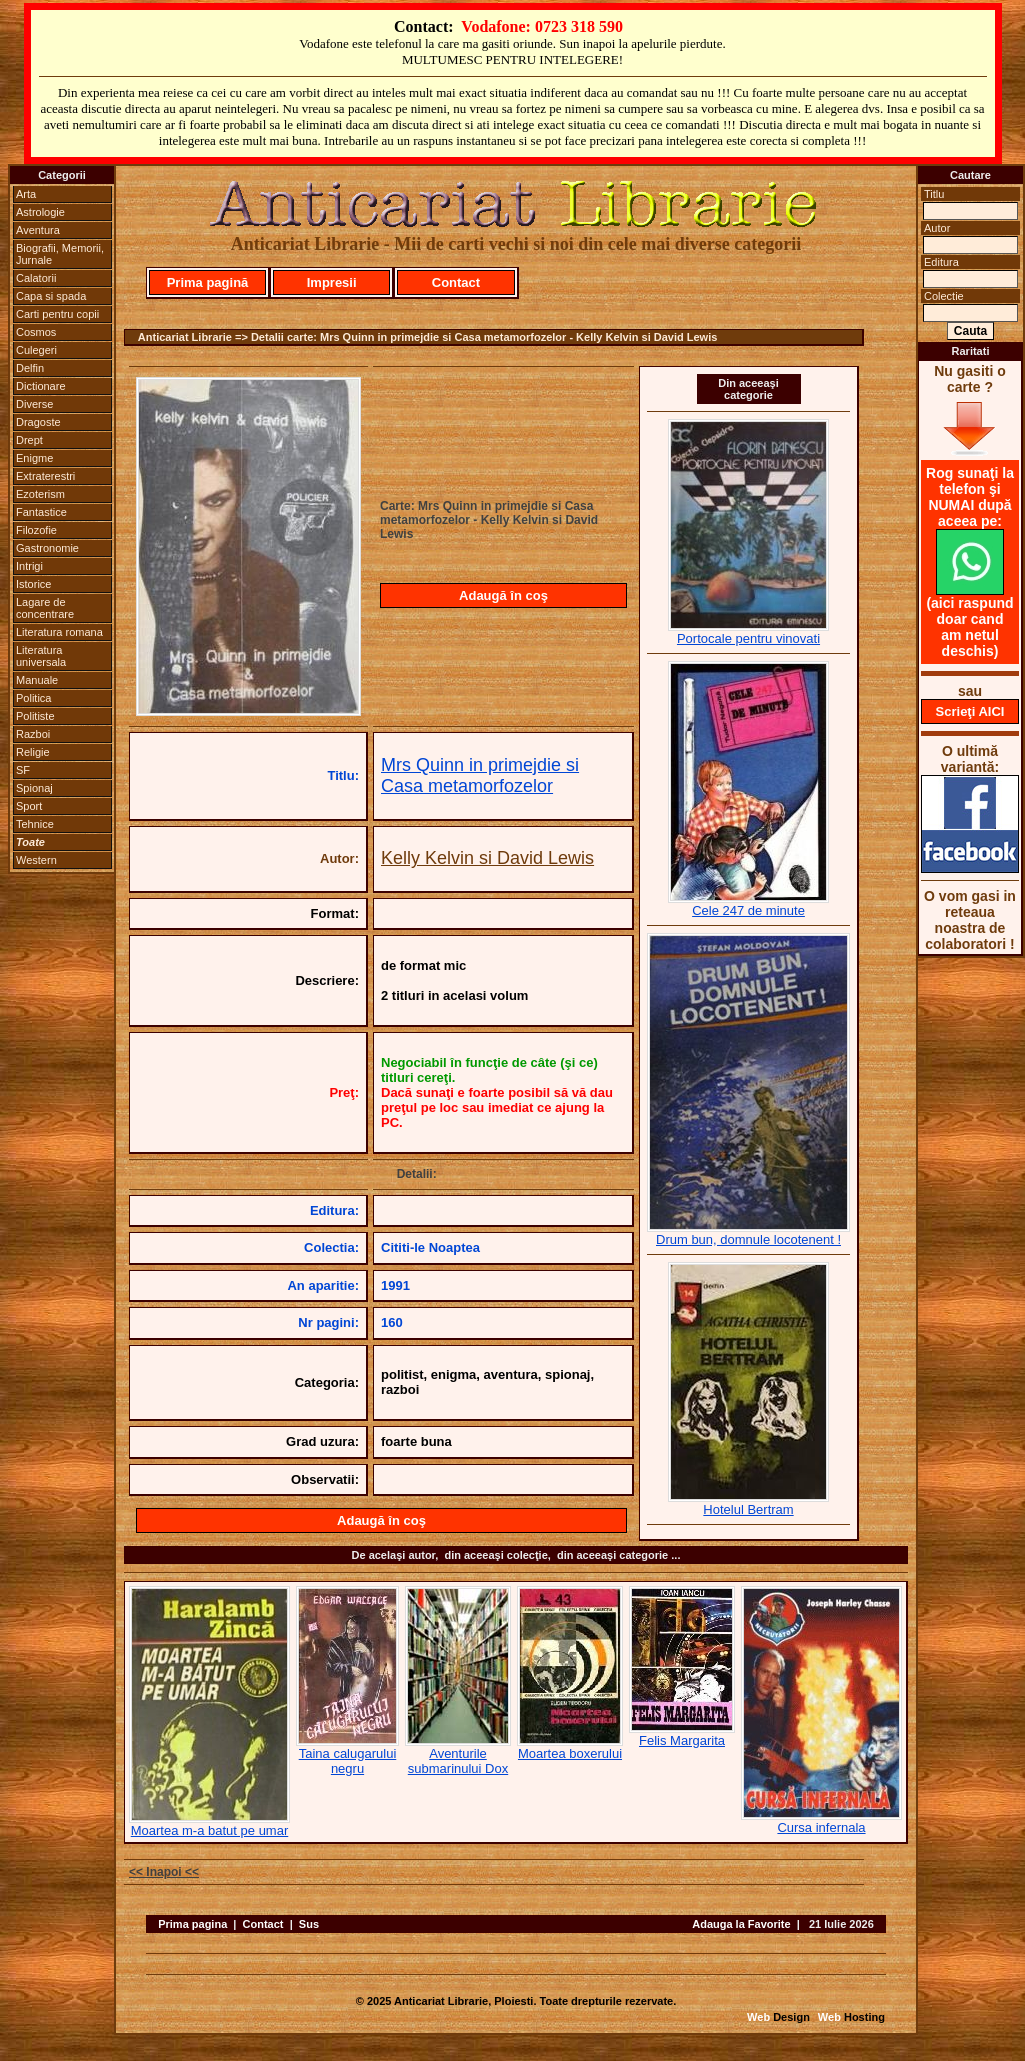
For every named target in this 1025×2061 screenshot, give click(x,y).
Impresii (332, 282)
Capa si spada (51, 296)
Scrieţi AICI (970, 711)
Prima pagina (192, 1924)
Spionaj (34, 788)
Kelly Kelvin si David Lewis (487, 858)
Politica (33, 698)
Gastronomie (47, 548)
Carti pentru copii (57, 314)
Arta (26, 194)
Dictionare (41, 386)
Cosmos (36, 332)
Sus (309, 1924)
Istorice (33, 584)
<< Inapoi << (164, 1872)
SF (23, 770)
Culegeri (36, 350)
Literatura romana (59, 632)
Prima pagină (208, 282)
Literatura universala (41, 656)
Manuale (37, 680)
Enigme (34, 458)
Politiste (35, 716)
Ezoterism (40, 494)
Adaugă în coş (503, 595)
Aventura (38, 230)
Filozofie (36, 530)
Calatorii (36, 278)
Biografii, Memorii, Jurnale (60, 254)
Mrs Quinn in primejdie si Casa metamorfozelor (480, 775)
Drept (29, 440)
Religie (33, 752)
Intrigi (29, 566)
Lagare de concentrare (45, 608)
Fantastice (41, 512)
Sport (29, 806)
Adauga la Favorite (741, 1924)
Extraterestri (45, 476)
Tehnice (35, 824)
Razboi (33, 734)
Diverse (34, 404)
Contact (456, 282)
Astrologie (40, 212)
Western (36, 860)
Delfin (30, 368)
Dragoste (38, 422)
